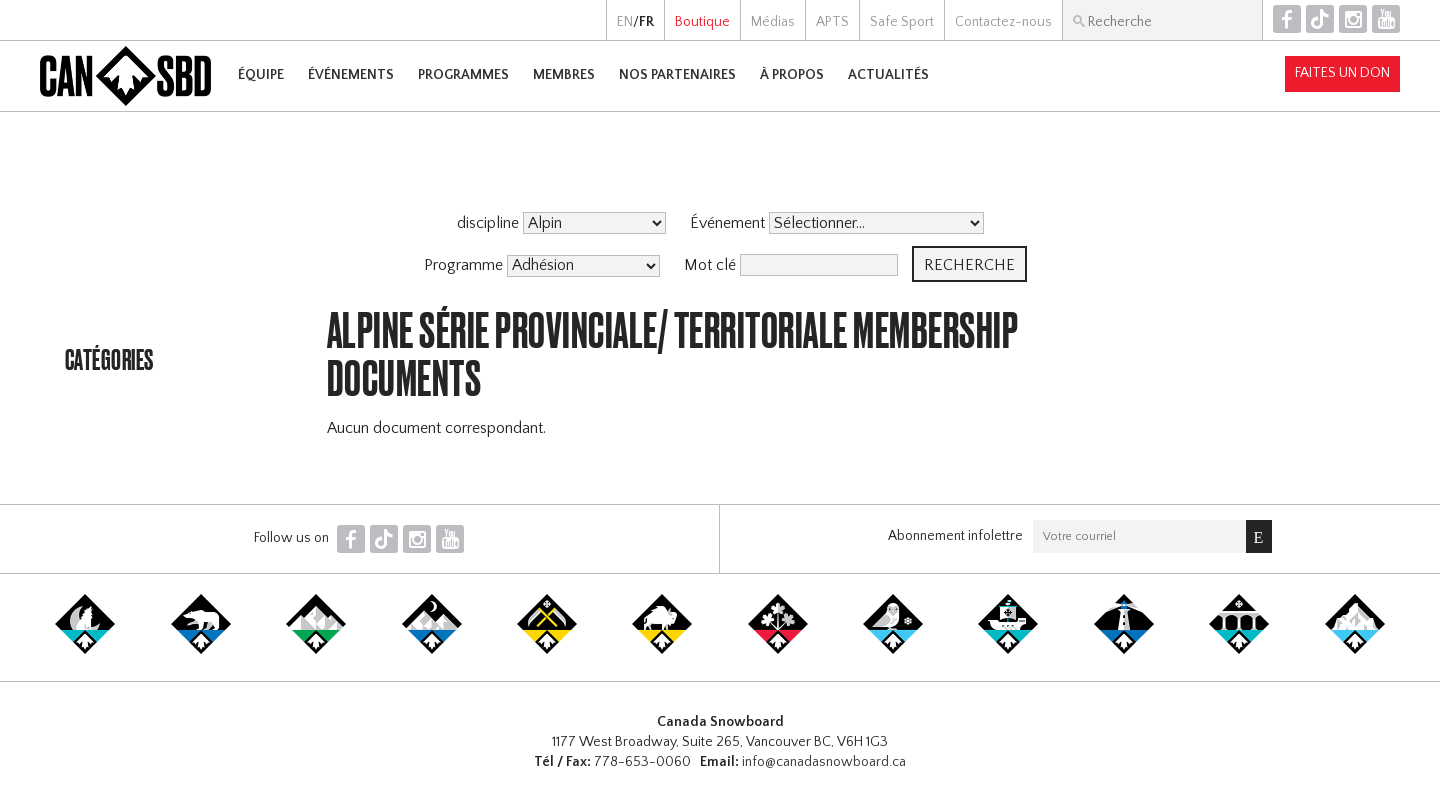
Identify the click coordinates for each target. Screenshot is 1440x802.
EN (625, 22)
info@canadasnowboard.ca (824, 762)
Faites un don (1342, 73)
